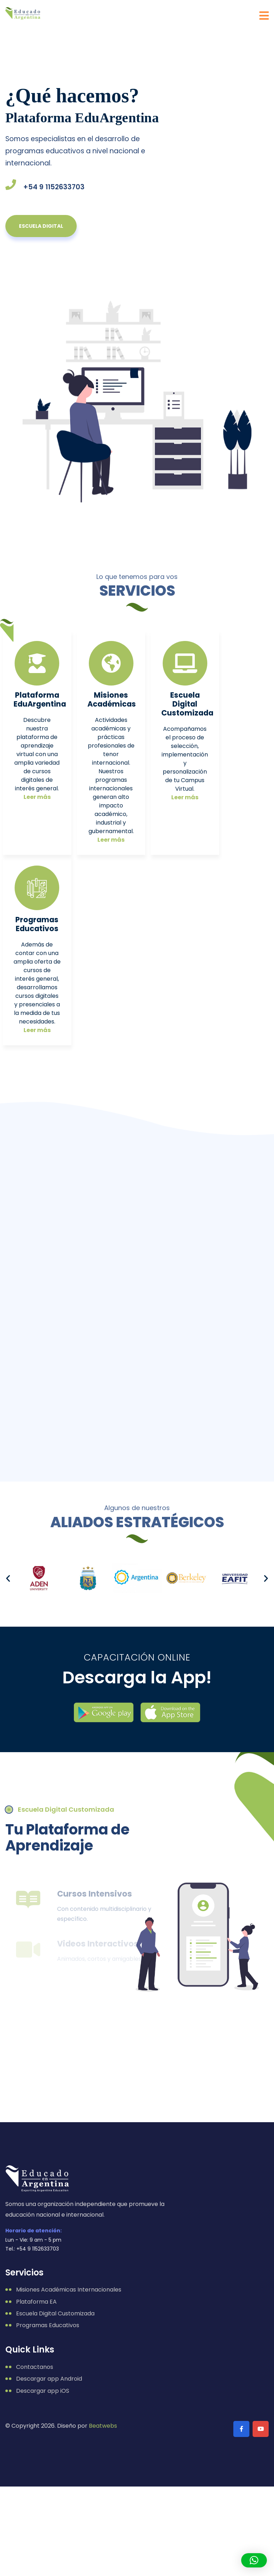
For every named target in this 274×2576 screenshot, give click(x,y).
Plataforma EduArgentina (40, 699)
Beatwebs (103, 2426)
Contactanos (34, 2367)
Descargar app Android (49, 2379)
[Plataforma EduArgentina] (37, 663)
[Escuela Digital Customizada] (185, 663)
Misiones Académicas (111, 699)
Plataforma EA (36, 2302)
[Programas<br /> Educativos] (37, 888)
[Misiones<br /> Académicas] (111, 663)
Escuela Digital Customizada (187, 704)
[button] (8, 1578)
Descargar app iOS (42, 2391)
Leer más (37, 797)
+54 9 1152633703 (54, 187)
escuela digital (41, 226)
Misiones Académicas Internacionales (68, 2289)
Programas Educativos (37, 924)
